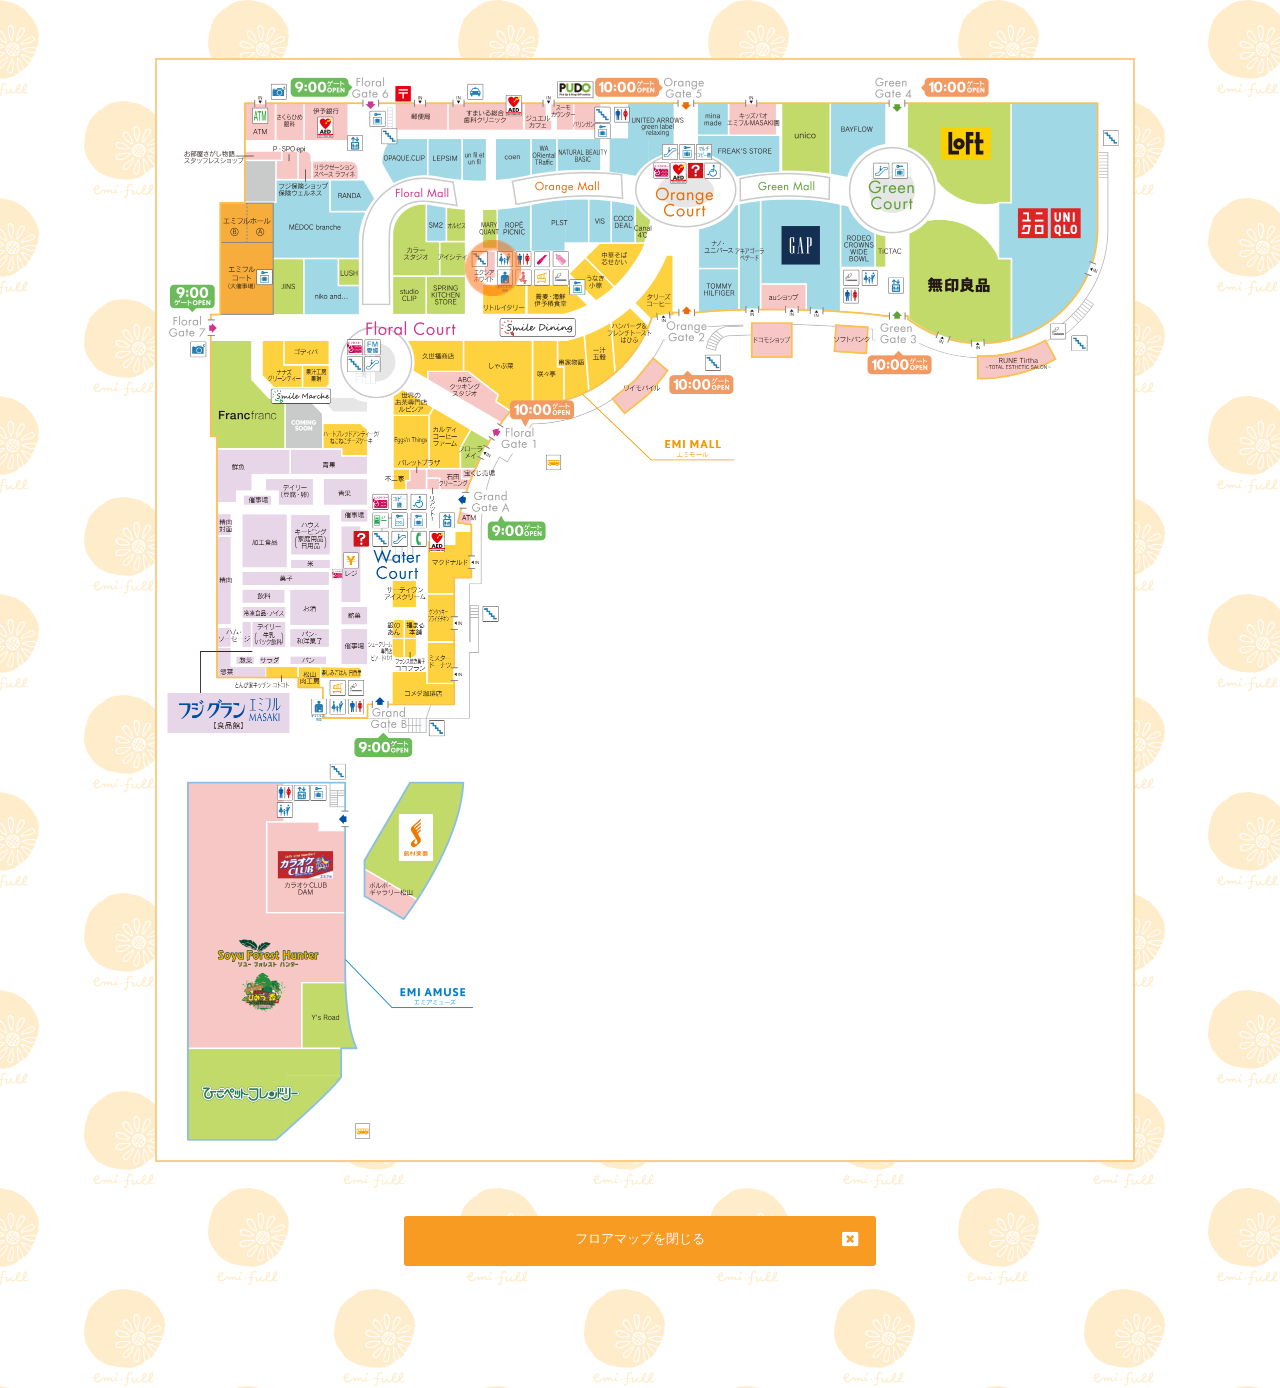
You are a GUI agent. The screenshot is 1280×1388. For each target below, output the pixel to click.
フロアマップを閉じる (640, 1238)
